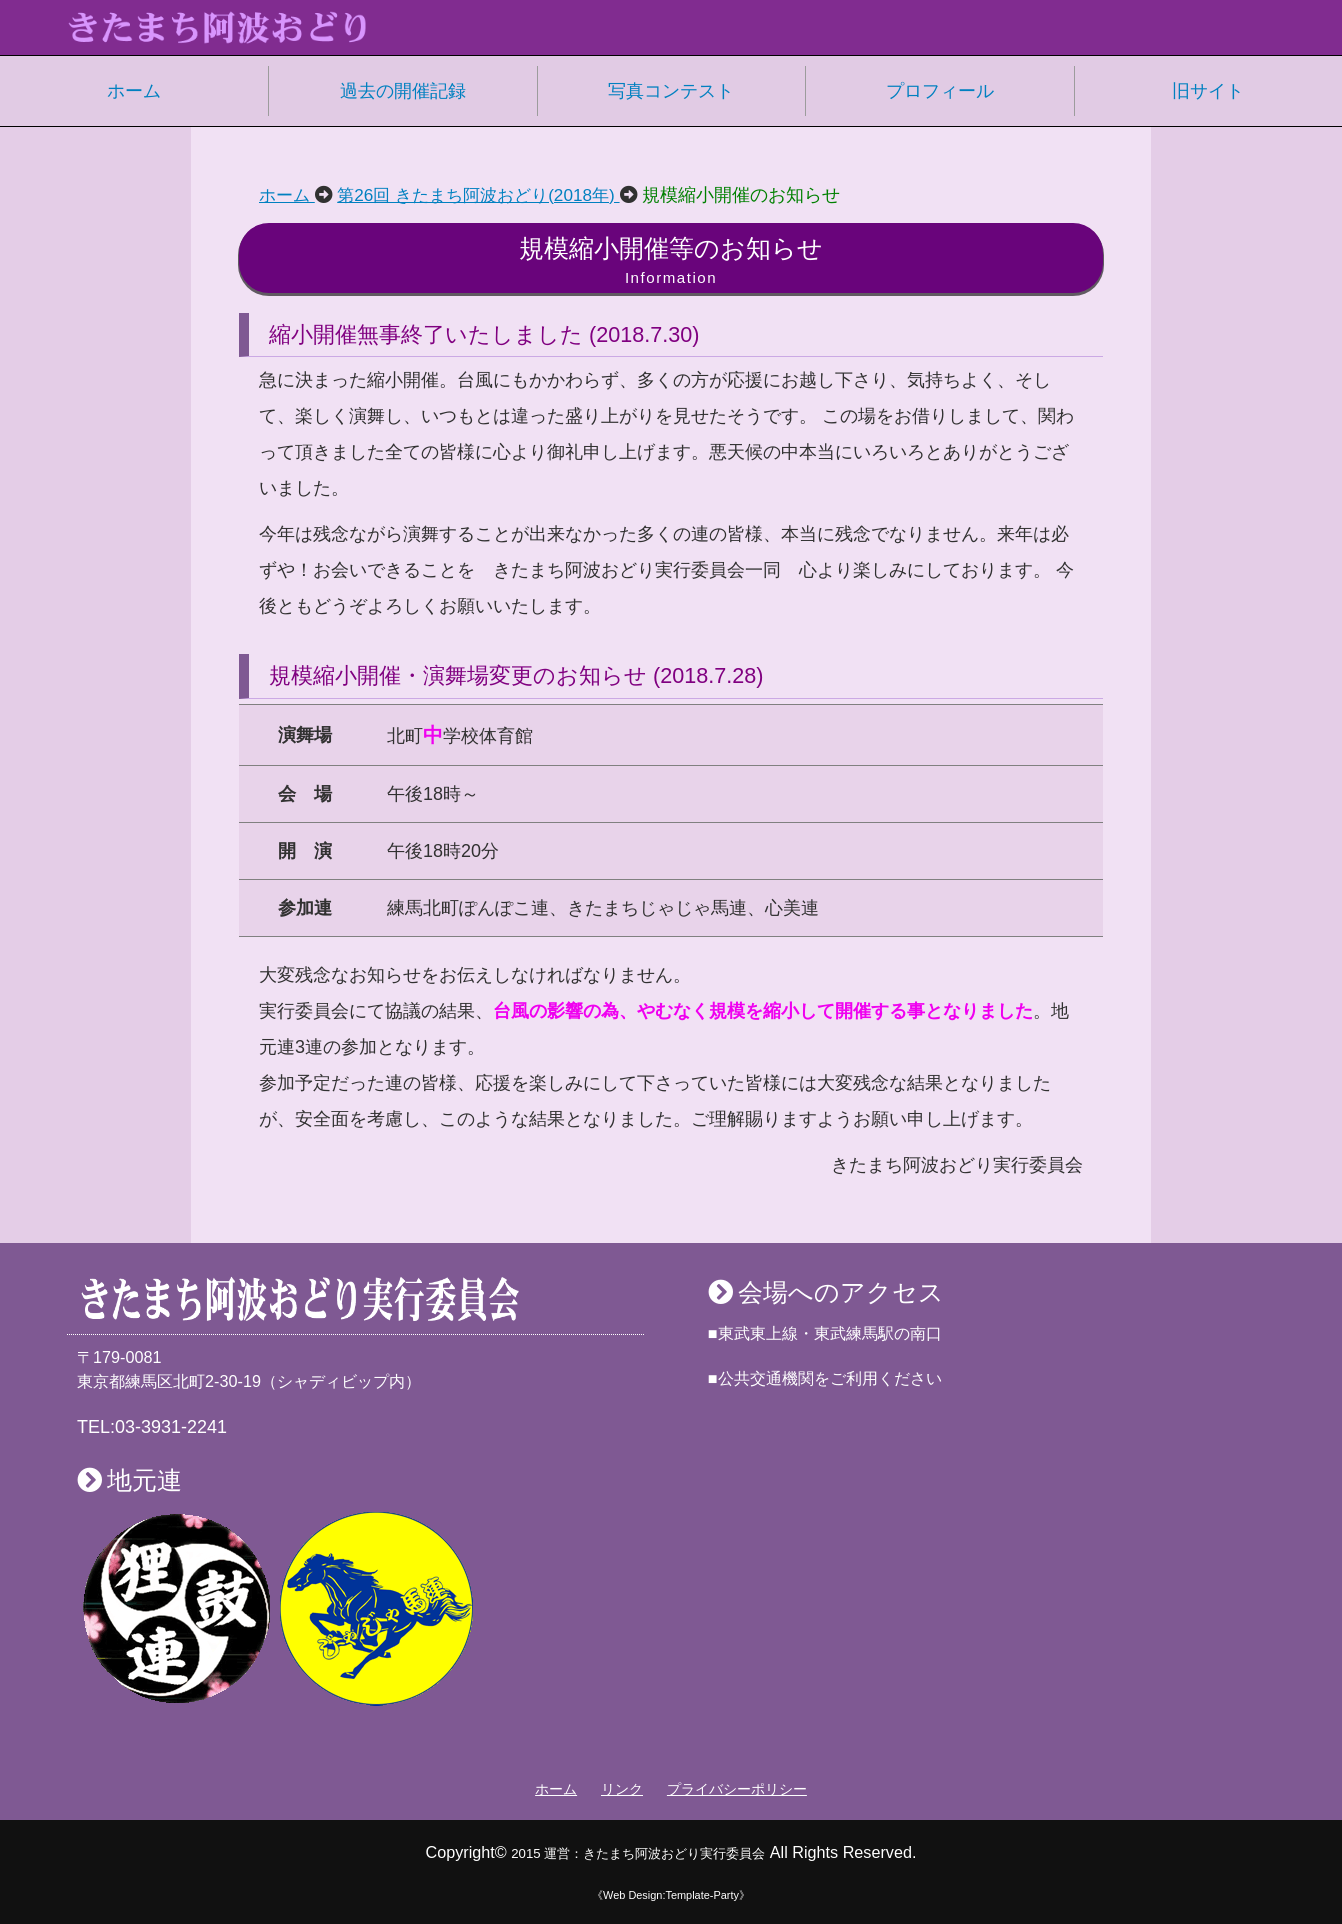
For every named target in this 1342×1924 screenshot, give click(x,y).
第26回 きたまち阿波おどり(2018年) (490, 195)
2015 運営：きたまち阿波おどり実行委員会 (638, 1852)
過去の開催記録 (403, 91)
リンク (622, 1789)
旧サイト (1208, 91)
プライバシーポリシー (737, 1789)
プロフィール (940, 91)
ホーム (134, 91)
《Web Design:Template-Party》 (670, 1894)
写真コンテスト (671, 91)
